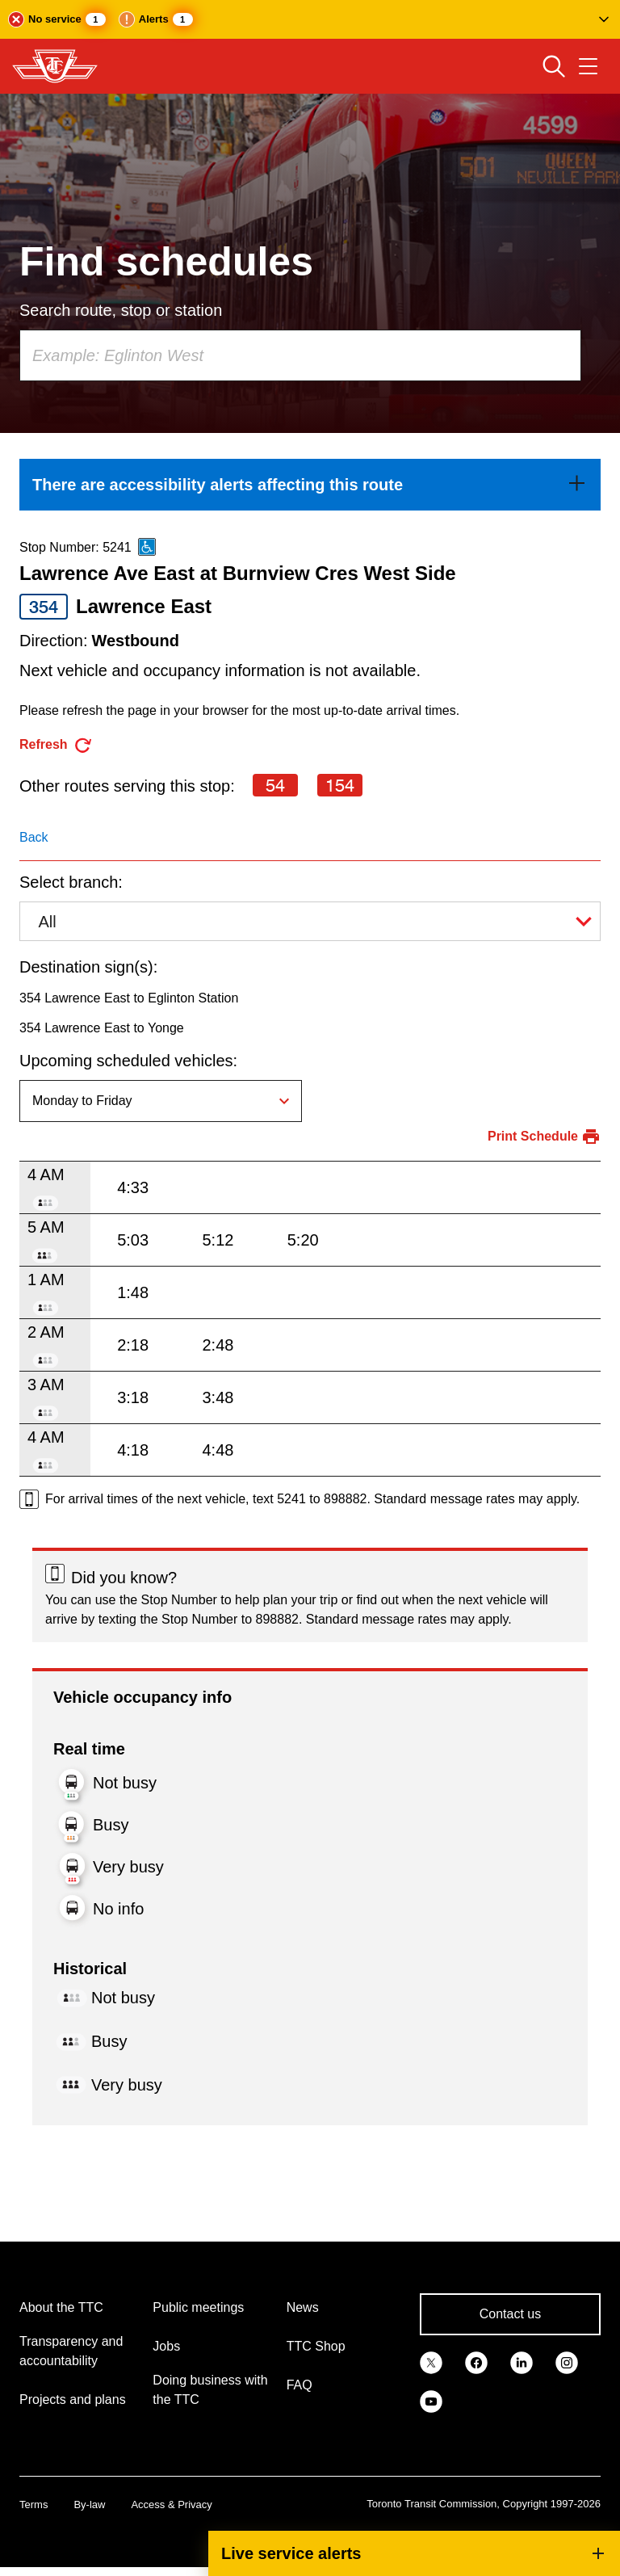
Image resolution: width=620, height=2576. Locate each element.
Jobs (166, 2346)
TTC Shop (316, 2346)
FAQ (299, 2385)
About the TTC (61, 2307)
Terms (33, 2504)
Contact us (510, 2314)
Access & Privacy (171, 2504)
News (303, 2307)
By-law (89, 2504)
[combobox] (300, 355)
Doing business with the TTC (210, 2389)
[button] (310, 19)
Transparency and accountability (71, 2351)
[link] (310, 485)
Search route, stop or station (120, 310)
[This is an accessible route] (147, 547)
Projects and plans (72, 2399)
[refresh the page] (56, 745)
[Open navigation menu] (588, 66)
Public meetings (198, 2307)
